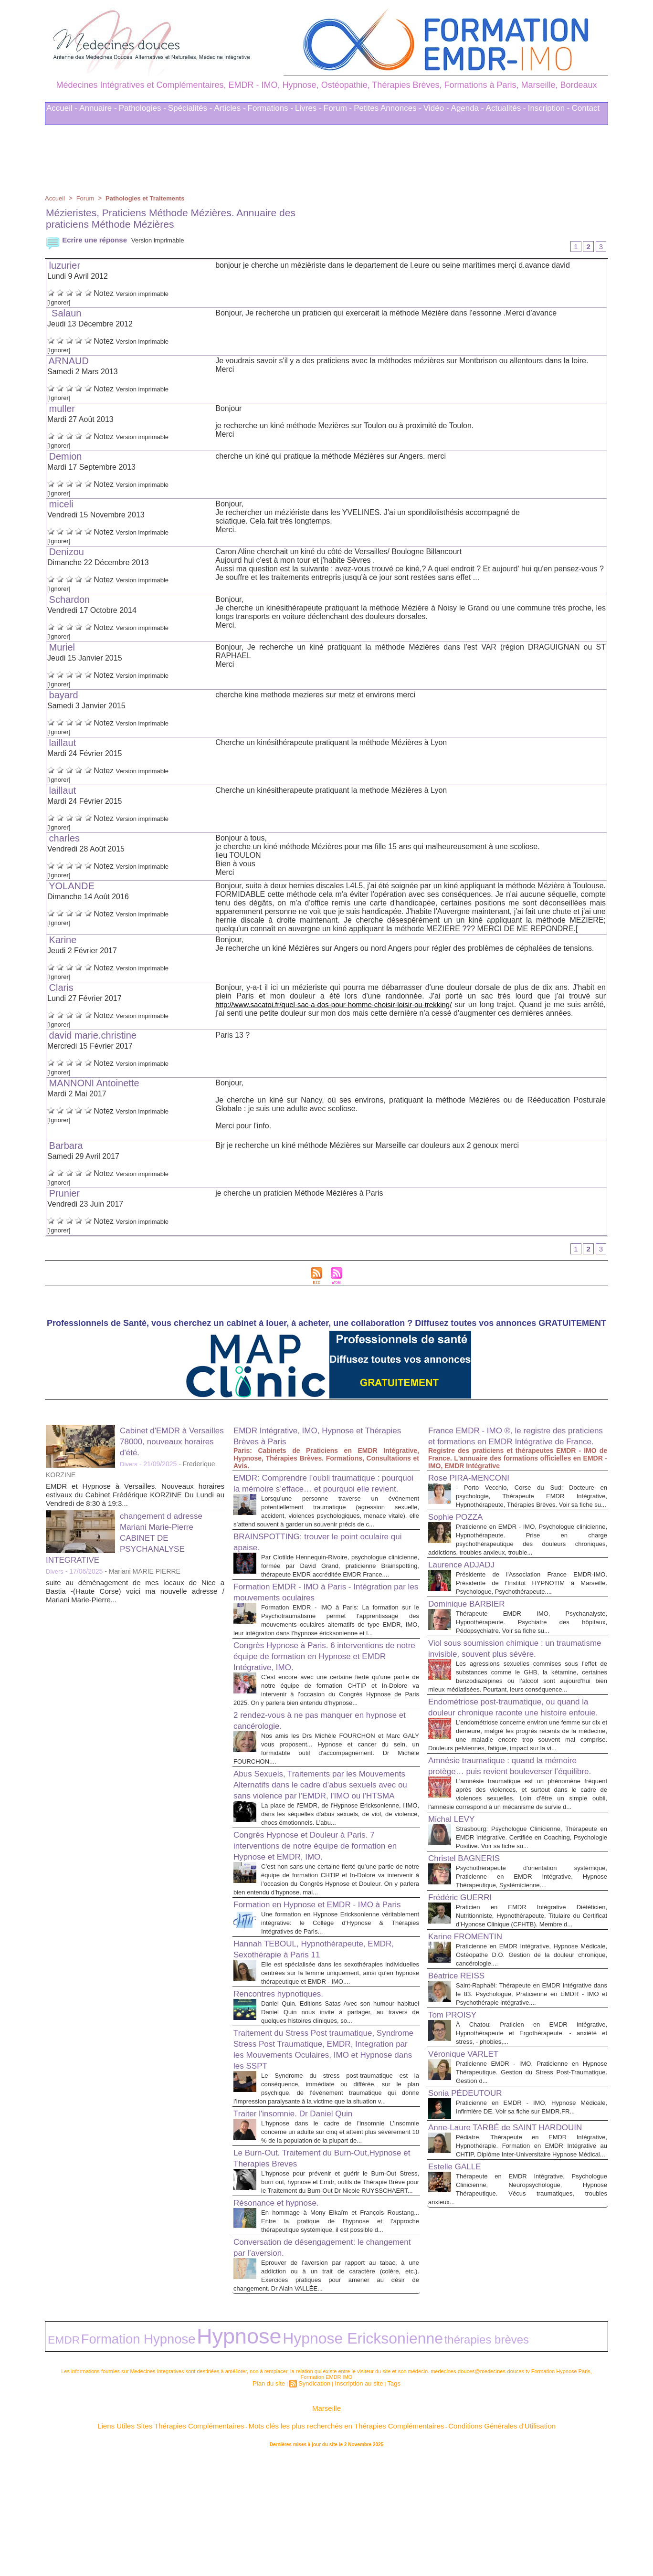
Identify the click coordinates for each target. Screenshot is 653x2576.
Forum (87, 198)
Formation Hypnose (102, 2463)
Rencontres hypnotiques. (286, 2089)
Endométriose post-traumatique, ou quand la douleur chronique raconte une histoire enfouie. (517, 1763)
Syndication (316, 2503)
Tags (384, 2503)
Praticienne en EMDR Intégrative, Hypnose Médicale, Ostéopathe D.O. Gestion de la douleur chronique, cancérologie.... (531, 2061)
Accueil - (61, 108)
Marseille (326, 2527)
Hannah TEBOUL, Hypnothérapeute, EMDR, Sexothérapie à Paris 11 (311, 2036)
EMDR (57, 2464)
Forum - (338, 108)
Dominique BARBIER (473, 1635)
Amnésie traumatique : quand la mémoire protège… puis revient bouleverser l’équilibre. (515, 1841)
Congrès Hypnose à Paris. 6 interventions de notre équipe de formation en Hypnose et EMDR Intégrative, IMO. (321, 1696)
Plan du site (275, 2503)
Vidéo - (436, 108)
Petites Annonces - (387, 108)
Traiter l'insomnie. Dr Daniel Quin (303, 2218)
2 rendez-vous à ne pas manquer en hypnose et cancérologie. (310, 1768)
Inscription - (549, 108)
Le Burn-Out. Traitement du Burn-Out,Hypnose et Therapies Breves (305, 2271)
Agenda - (467, 108)
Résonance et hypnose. (283, 2324)
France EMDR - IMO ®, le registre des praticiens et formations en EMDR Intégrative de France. (509, 1444)
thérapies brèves (312, 2464)
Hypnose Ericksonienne (238, 2463)
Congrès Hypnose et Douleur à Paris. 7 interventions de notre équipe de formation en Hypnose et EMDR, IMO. (322, 1913)
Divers (129, 1467)
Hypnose (163, 2462)
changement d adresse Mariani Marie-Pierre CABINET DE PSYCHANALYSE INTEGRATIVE (131, 1541)
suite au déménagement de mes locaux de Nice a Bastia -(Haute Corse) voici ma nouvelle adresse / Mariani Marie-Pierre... (135, 1594)
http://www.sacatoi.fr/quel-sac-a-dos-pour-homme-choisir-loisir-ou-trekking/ (341, 1006)
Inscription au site (355, 2503)
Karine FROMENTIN (471, 2043)
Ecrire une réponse (88, 240)
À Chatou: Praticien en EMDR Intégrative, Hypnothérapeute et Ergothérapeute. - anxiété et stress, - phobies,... (531, 2148)
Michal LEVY (455, 1908)
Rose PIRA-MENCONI (476, 1491)
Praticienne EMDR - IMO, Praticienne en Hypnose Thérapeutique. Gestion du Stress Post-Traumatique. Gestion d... (531, 2187)
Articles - (229, 108)
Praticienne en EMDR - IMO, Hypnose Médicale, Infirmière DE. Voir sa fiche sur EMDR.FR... (531, 2227)
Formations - (270, 108)
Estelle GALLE (459, 2306)
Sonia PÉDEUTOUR (471, 2208)
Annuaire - (97, 108)
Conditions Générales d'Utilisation (445, 2542)
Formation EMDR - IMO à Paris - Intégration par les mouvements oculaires (320, 1623)
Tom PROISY (456, 2130)
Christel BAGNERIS (470, 1956)
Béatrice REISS (461, 2082)
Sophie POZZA (460, 1539)
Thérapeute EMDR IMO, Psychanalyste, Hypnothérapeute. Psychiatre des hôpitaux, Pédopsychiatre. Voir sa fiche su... (531, 1653)
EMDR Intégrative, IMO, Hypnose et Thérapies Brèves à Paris (309, 1439)
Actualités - (506, 108)
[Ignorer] (61, 303)
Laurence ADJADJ (467, 1587)
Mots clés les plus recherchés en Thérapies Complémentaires (339, 2542)
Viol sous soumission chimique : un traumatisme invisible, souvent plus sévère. (502, 1685)
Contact (586, 108)
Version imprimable (168, 240)
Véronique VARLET (469, 2169)
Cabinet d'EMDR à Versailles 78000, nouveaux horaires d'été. (172, 1444)
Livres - (308, 108)
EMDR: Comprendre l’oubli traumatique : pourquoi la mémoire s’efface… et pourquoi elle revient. (324, 1491)
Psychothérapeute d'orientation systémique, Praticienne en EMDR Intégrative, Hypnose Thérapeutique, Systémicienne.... (531, 1974)
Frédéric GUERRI (465, 1995)
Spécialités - (190, 108)
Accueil (55, 198)
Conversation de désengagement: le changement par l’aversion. (310, 2377)
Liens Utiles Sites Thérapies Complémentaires (221, 2542)
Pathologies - (142, 108)
